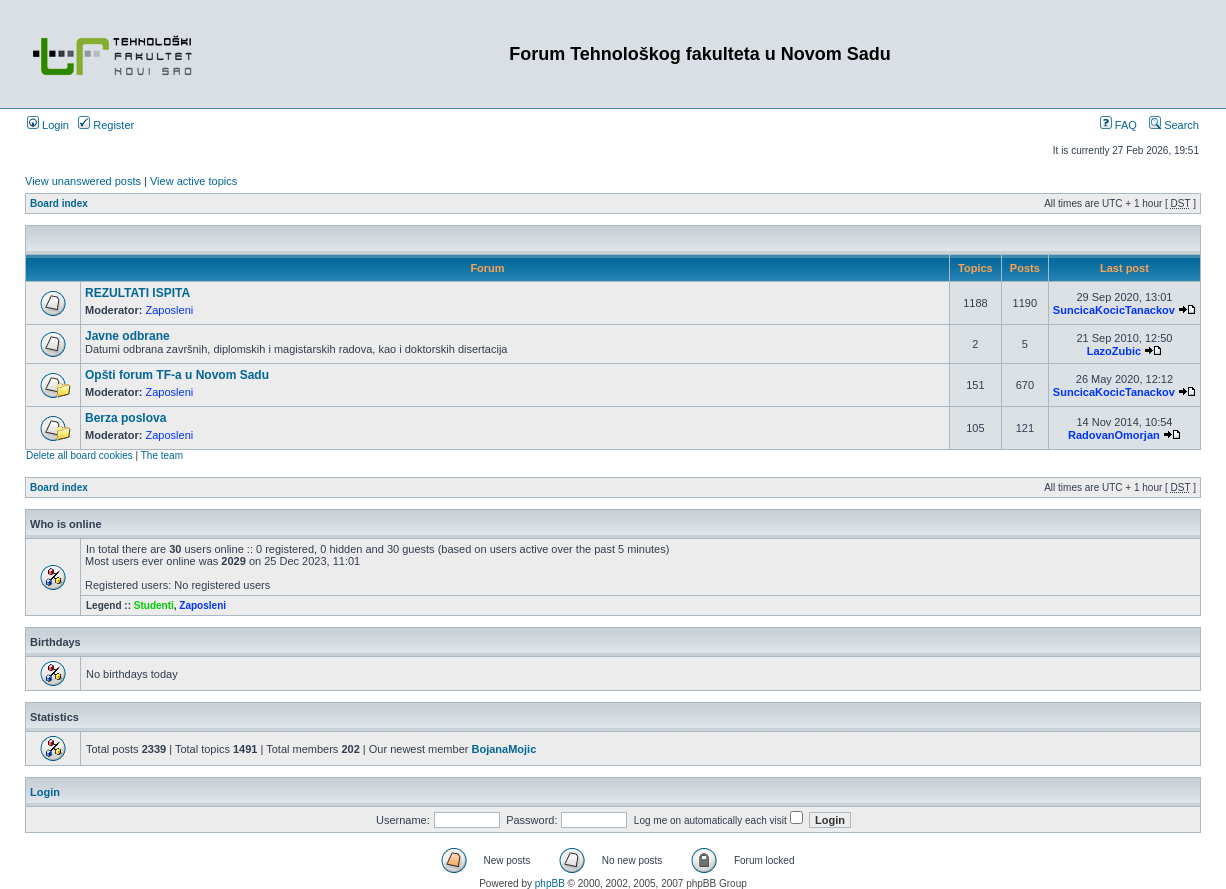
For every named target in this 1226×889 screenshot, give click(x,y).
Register (106, 125)
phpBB (550, 883)
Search (1174, 125)
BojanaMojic (503, 749)
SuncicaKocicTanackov (1114, 310)
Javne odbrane (127, 336)
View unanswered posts (83, 181)
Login (48, 125)
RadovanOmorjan (1114, 435)
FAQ (1118, 125)
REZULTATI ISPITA (137, 293)
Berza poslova (125, 418)
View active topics (193, 181)
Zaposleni (170, 310)
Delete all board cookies (79, 455)
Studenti (154, 605)
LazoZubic (1114, 351)
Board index (59, 203)
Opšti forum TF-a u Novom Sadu (177, 375)
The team (162, 455)
